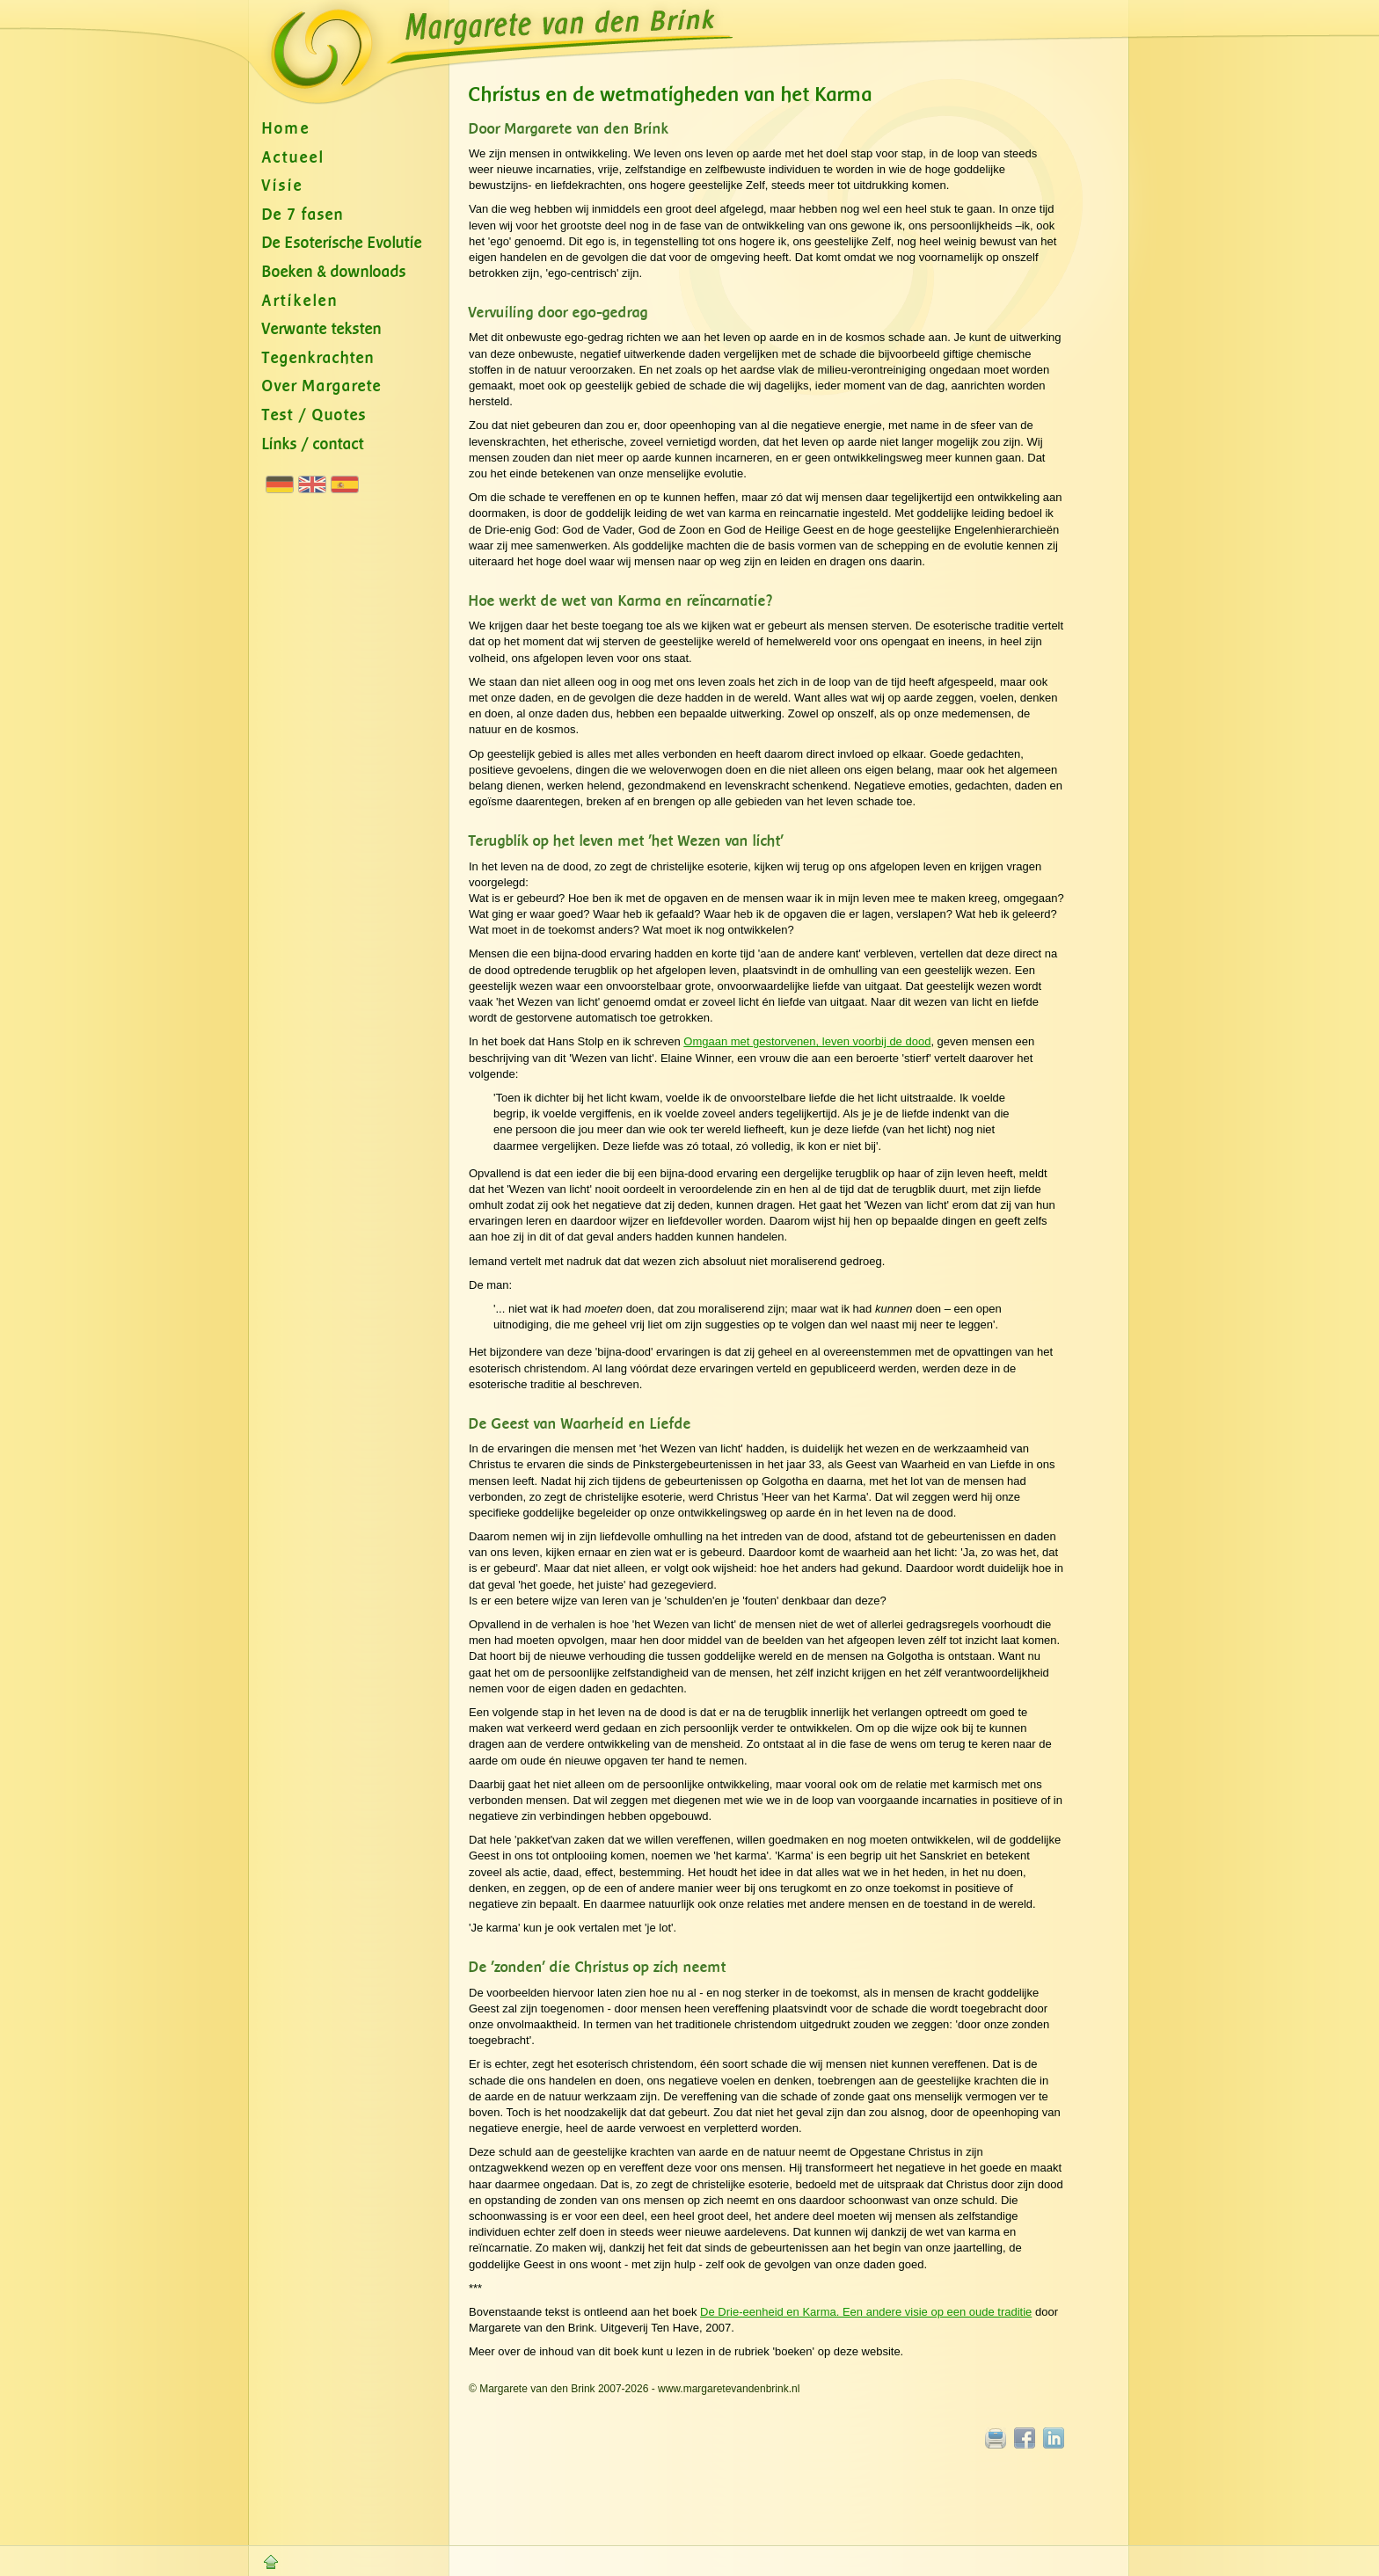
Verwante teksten (322, 329)
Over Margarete (322, 386)
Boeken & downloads (334, 272)
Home (286, 128)
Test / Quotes (314, 415)
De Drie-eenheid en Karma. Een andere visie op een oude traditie (866, 2311)
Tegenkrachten (318, 358)
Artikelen (300, 301)
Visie (282, 186)
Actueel (293, 157)
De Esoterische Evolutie (342, 243)
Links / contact (313, 444)
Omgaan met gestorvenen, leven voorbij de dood (806, 1041)
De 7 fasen (303, 215)
